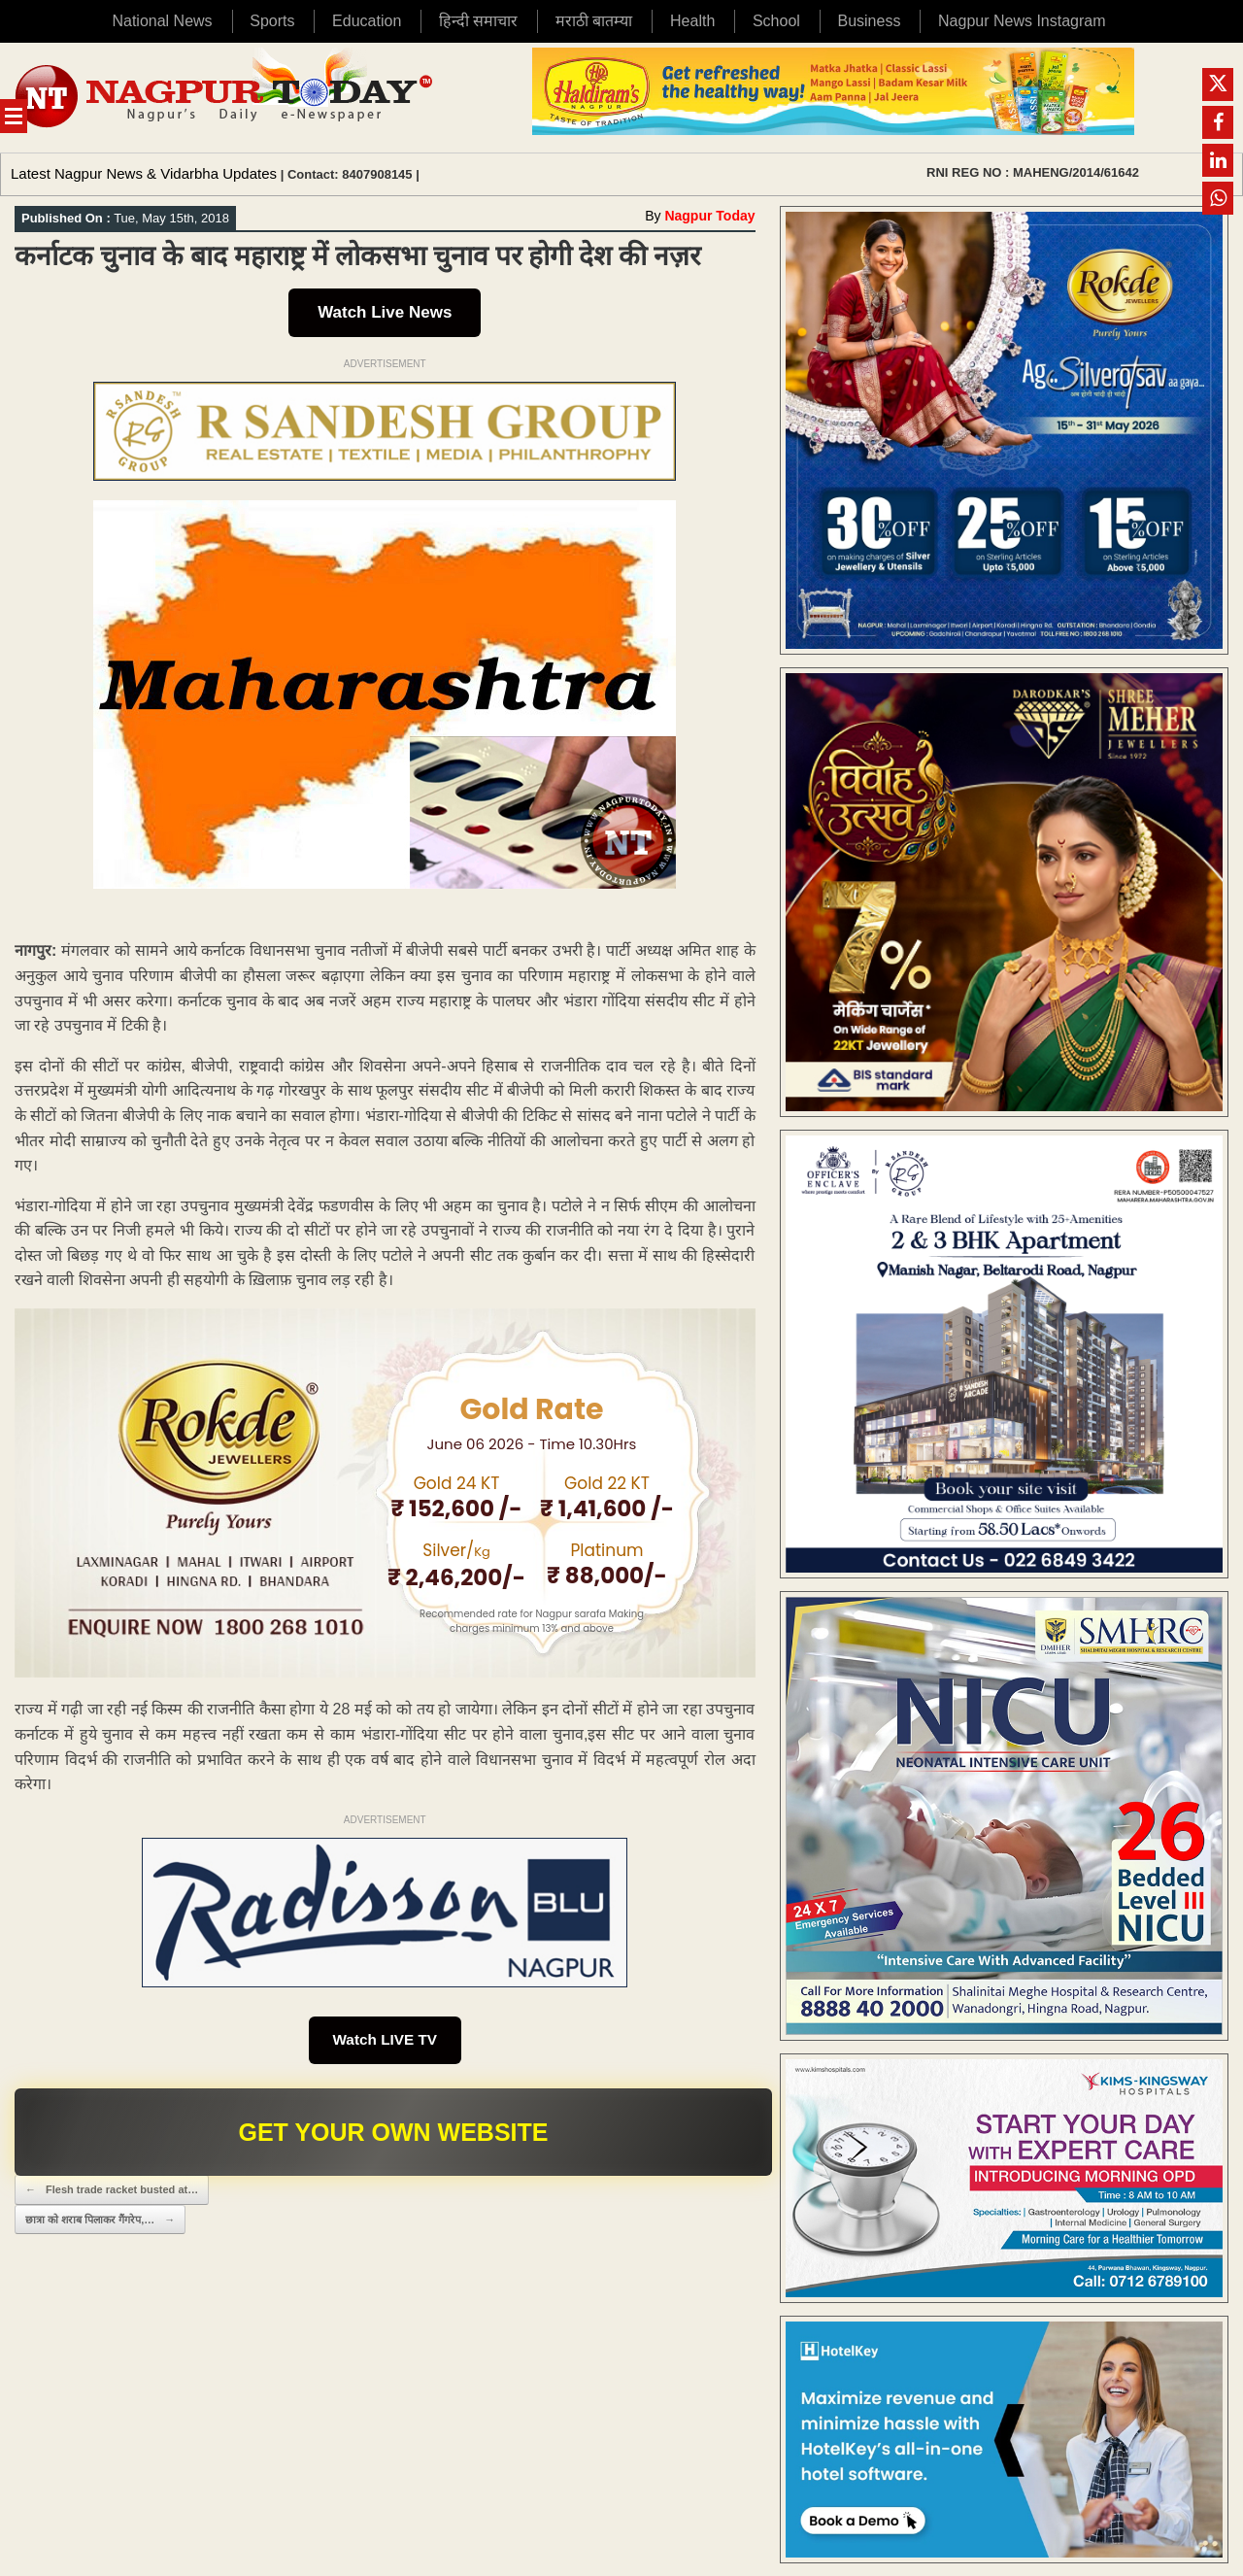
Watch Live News (385, 312)
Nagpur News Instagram (1022, 21)
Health (692, 21)
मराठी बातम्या (593, 21)
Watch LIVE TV (385, 2041)
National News (162, 21)
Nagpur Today (709, 215)
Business (868, 21)
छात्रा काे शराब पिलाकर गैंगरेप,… (100, 2222)
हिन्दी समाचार (478, 21)
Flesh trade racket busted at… (111, 2193)
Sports (272, 21)
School (776, 21)
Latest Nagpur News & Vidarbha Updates (144, 173)
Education (366, 21)
